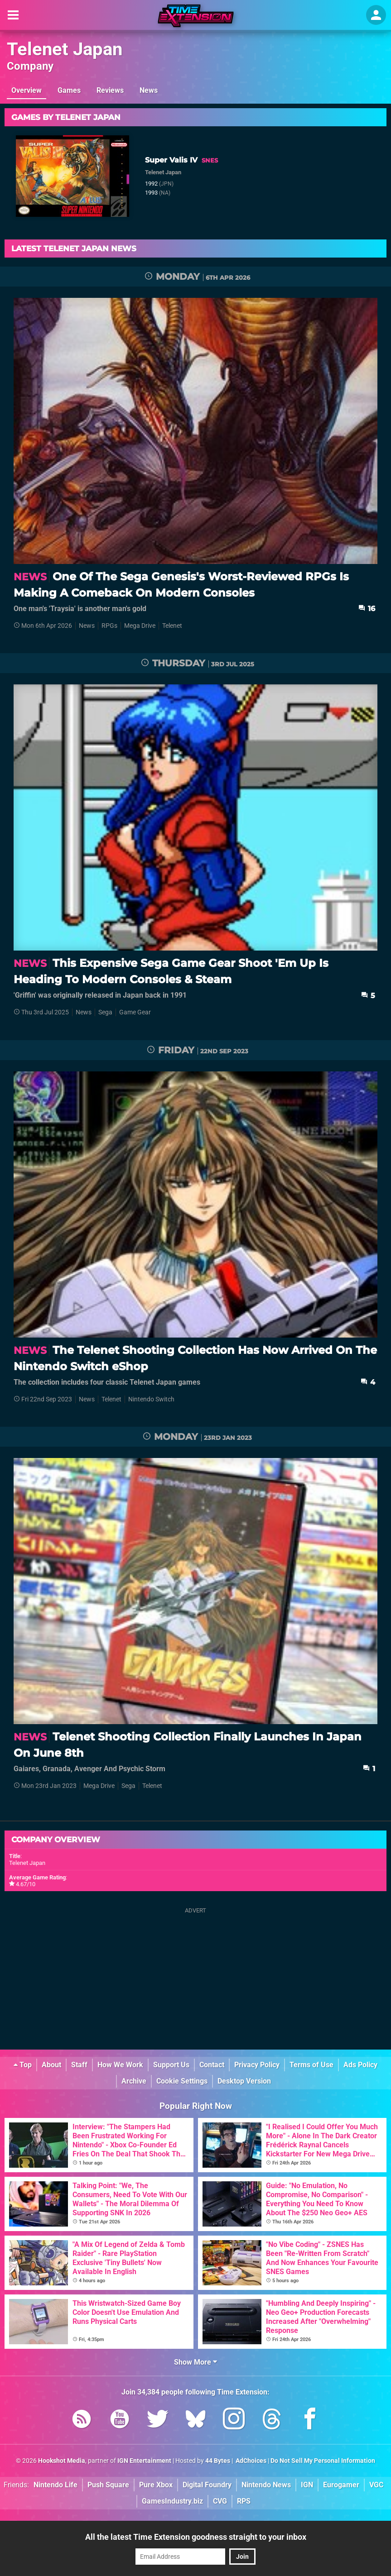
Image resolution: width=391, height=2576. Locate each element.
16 (366, 608)
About (51, 2064)
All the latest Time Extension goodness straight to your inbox (195, 2537)
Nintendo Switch (151, 1399)
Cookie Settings (182, 2081)
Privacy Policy (257, 2064)
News (149, 90)
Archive (133, 2081)
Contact (211, 2064)
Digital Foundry (207, 2484)
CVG (220, 2501)
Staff (79, 2064)
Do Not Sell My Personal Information (322, 2461)
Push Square (108, 2484)
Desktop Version (244, 2081)
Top (23, 2064)
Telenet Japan (64, 49)
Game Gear (135, 1012)
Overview (26, 90)
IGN (307, 2484)
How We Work (120, 2064)
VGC (376, 2484)
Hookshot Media (61, 2461)
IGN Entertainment (144, 2461)
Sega (105, 1012)
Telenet (172, 626)
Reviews (110, 90)
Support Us (171, 2064)
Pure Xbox (156, 2484)
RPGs (109, 626)
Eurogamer (341, 2484)
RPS (244, 2501)
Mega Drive (139, 626)
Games (69, 90)
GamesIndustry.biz (172, 2501)
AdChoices (250, 2461)
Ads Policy (360, 2064)
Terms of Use (311, 2064)
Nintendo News (266, 2484)
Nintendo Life (55, 2484)
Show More (195, 2362)
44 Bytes (217, 2461)
